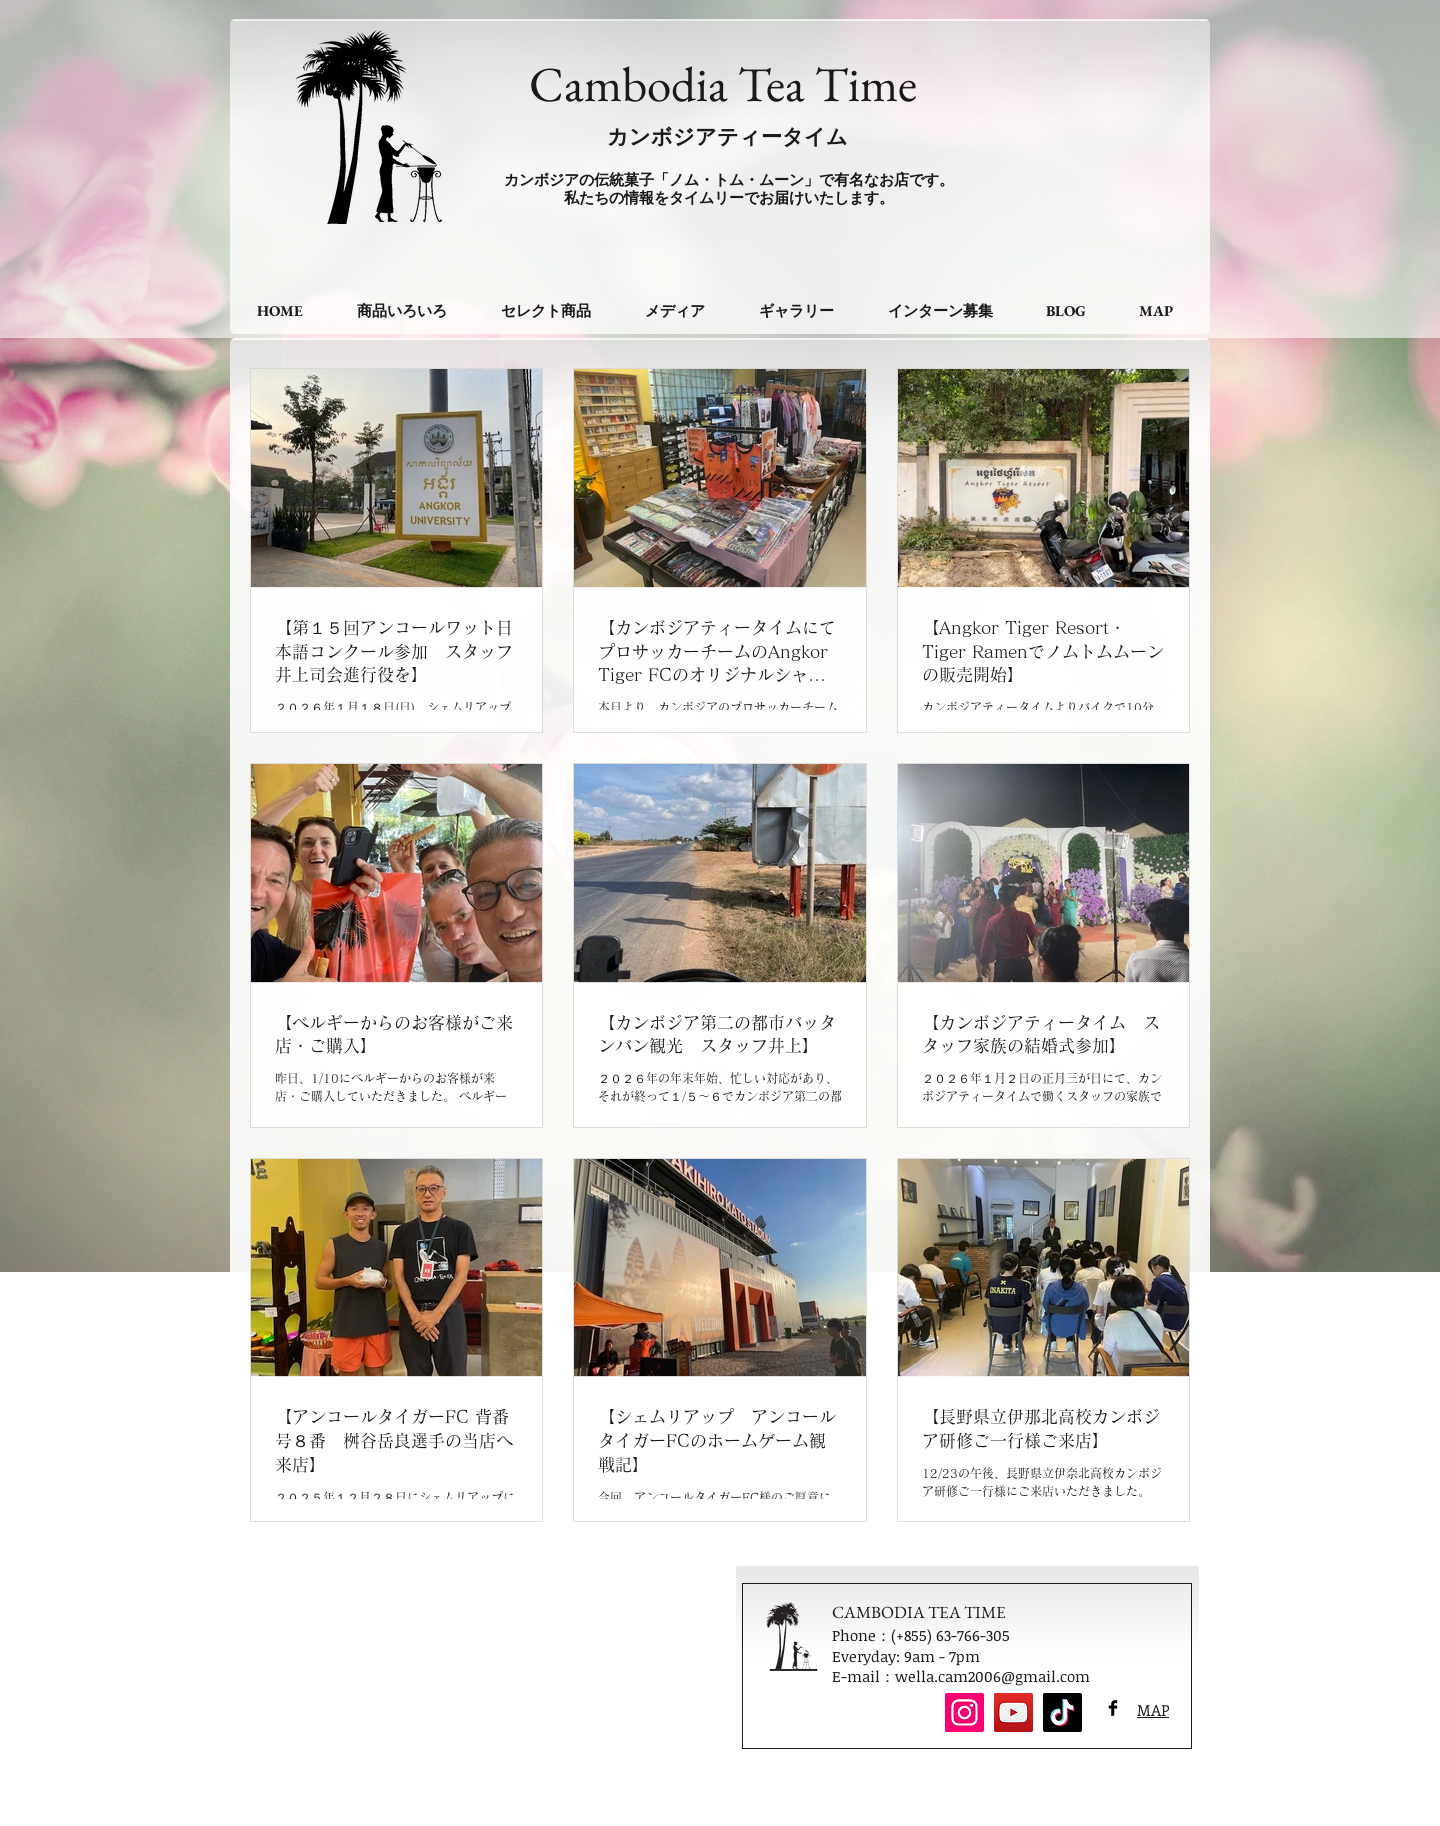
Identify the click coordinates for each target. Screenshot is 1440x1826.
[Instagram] (964, 1712)
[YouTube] (1013, 1712)
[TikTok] (1062, 1712)
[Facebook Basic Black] (1113, 1708)
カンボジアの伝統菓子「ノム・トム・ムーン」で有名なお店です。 (729, 179)
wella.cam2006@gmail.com (992, 1676)
